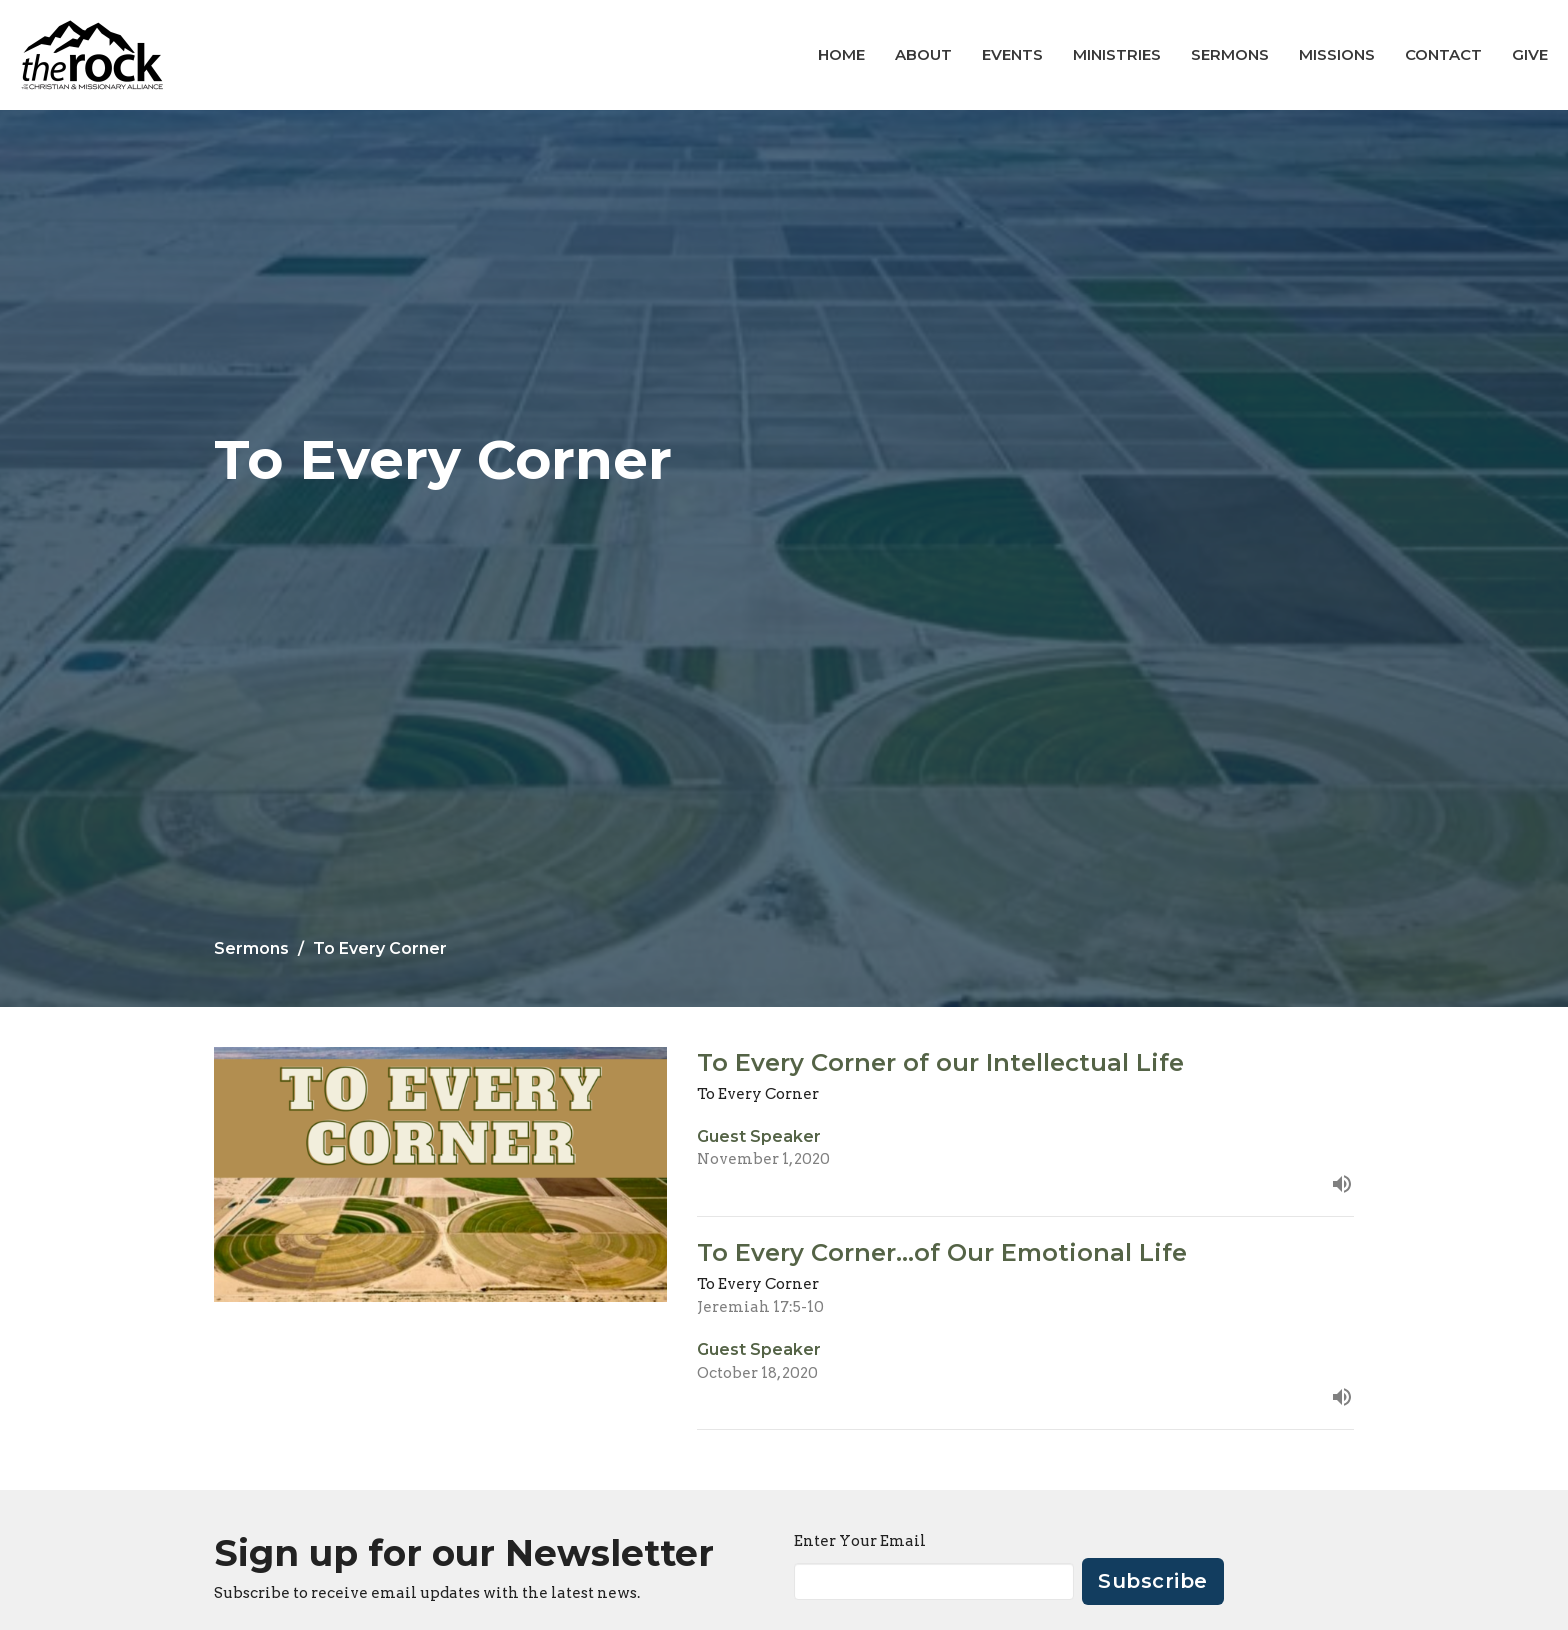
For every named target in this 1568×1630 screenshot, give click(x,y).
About (923, 54)
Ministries (1117, 54)
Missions (1337, 54)
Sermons (1230, 54)
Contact (1443, 54)
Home (841, 54)
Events (1012, 54)
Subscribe (1153, 1581)
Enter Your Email (860, 1541)
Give (1530, 54)
